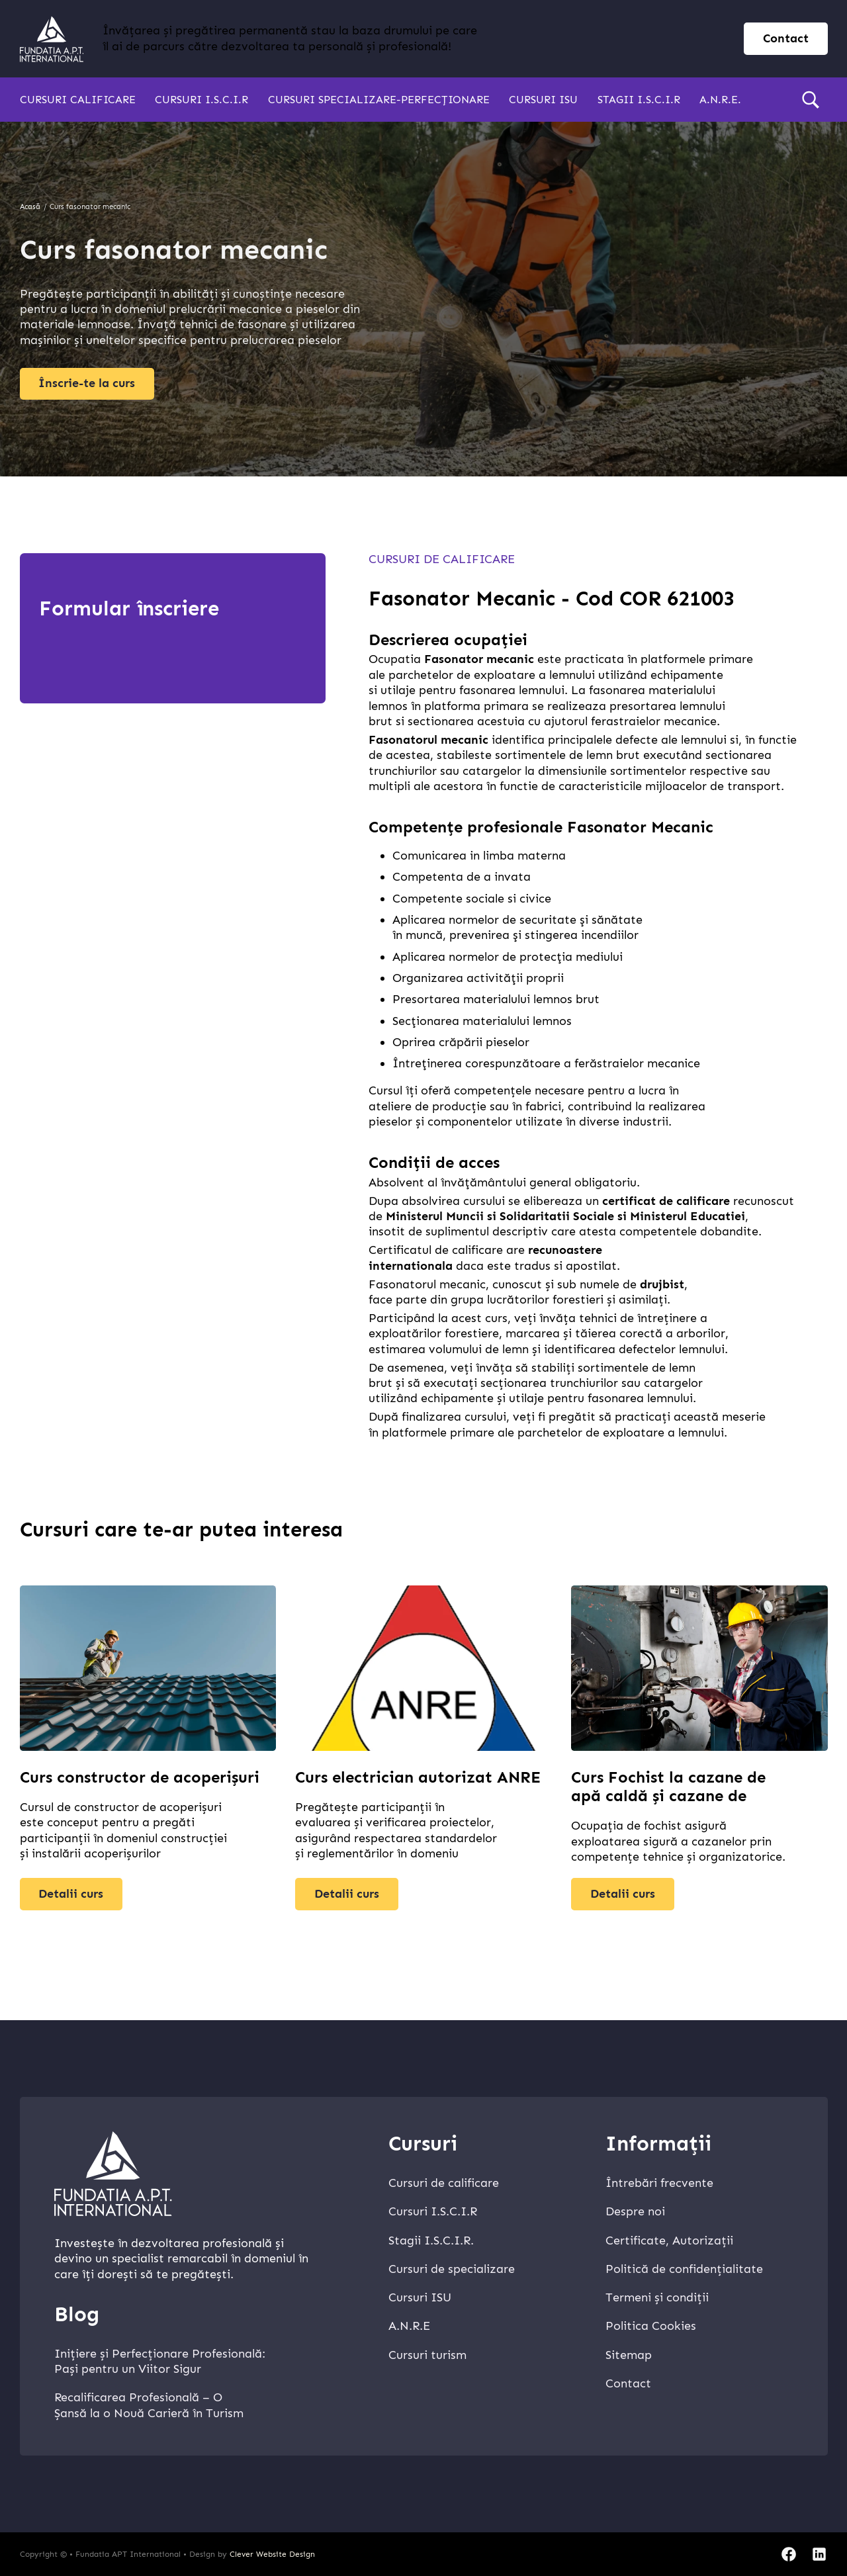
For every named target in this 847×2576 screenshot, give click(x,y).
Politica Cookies (650, 2326)
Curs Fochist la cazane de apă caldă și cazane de (668, 1786)
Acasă (30, 206)
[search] (810, 100)
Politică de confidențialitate (684, 2269)
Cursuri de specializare (451, 2269)
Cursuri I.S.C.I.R (201, 99)
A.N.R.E (409, 2326)
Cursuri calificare (78, 99)
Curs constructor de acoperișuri (139, 1777)
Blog (76, 2314)
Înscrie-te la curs (86, 383)
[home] (51, 39)
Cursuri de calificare (442, 559)
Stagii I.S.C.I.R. (431, 2240)
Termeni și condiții (657, 2297)
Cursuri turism (427, 2355)
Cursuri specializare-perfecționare (379, 99)
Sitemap (628, 2355)
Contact (628, 2383)
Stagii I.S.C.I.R (639, 99)
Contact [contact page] (786, 38)
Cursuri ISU (543, 99)
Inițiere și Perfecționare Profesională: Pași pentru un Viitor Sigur (159, 2361)
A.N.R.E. (720, 99)
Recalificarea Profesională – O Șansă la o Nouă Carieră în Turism (149, 2405)
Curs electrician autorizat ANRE (418, 1777)
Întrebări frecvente (659, 2183)
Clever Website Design (272, 2554)
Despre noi (635, 2211)
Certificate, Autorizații (669, 2240)
